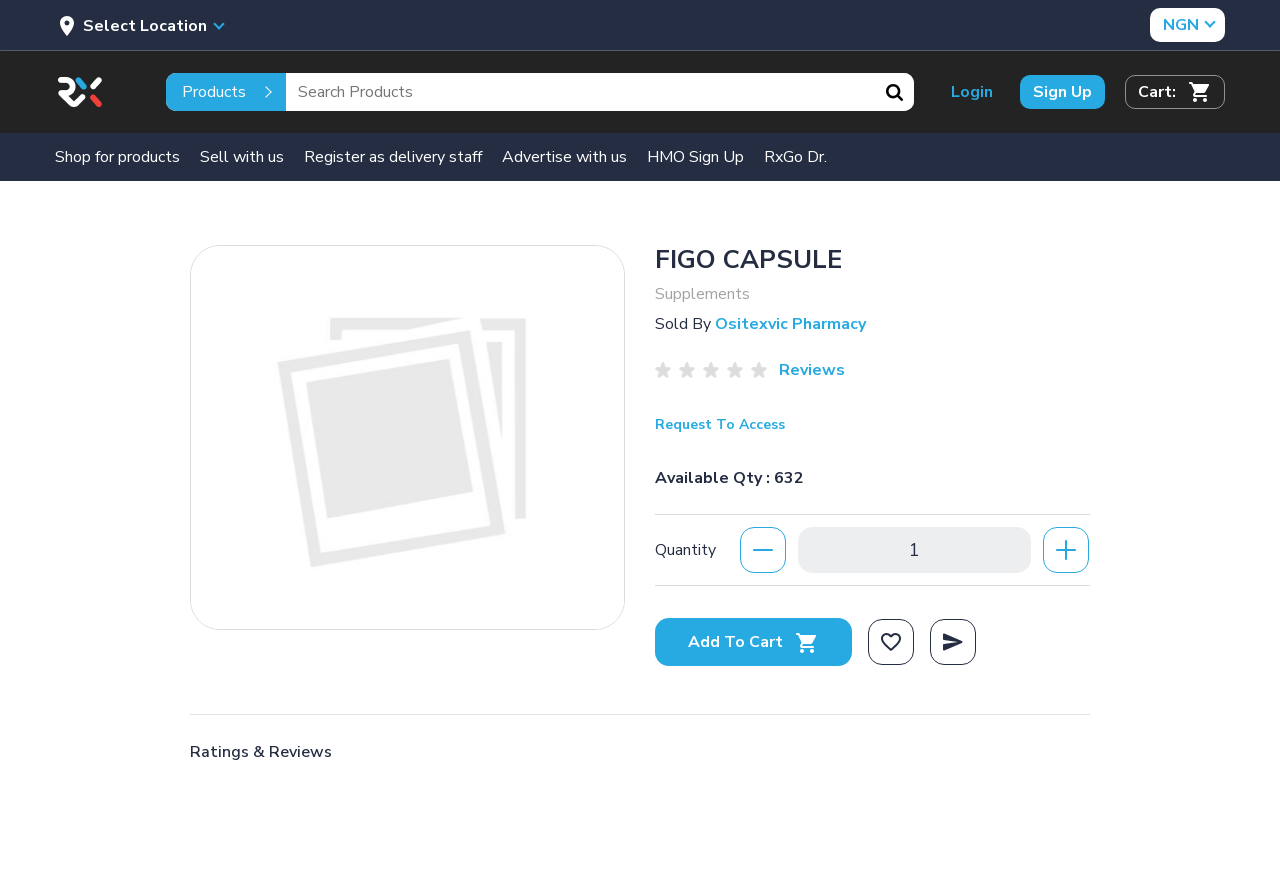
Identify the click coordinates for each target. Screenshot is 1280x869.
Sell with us (242, 157)
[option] (407, 437)
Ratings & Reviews (261, 752)
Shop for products (117, 157)
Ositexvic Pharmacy (790, 324)
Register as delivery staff (393, 157)
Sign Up (1062, 92)
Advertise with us (564, 157)
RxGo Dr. (795, 157)
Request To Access (720, 424)
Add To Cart (753, 642)
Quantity (685, 550)
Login (972, 92)
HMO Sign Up (695, 157)
